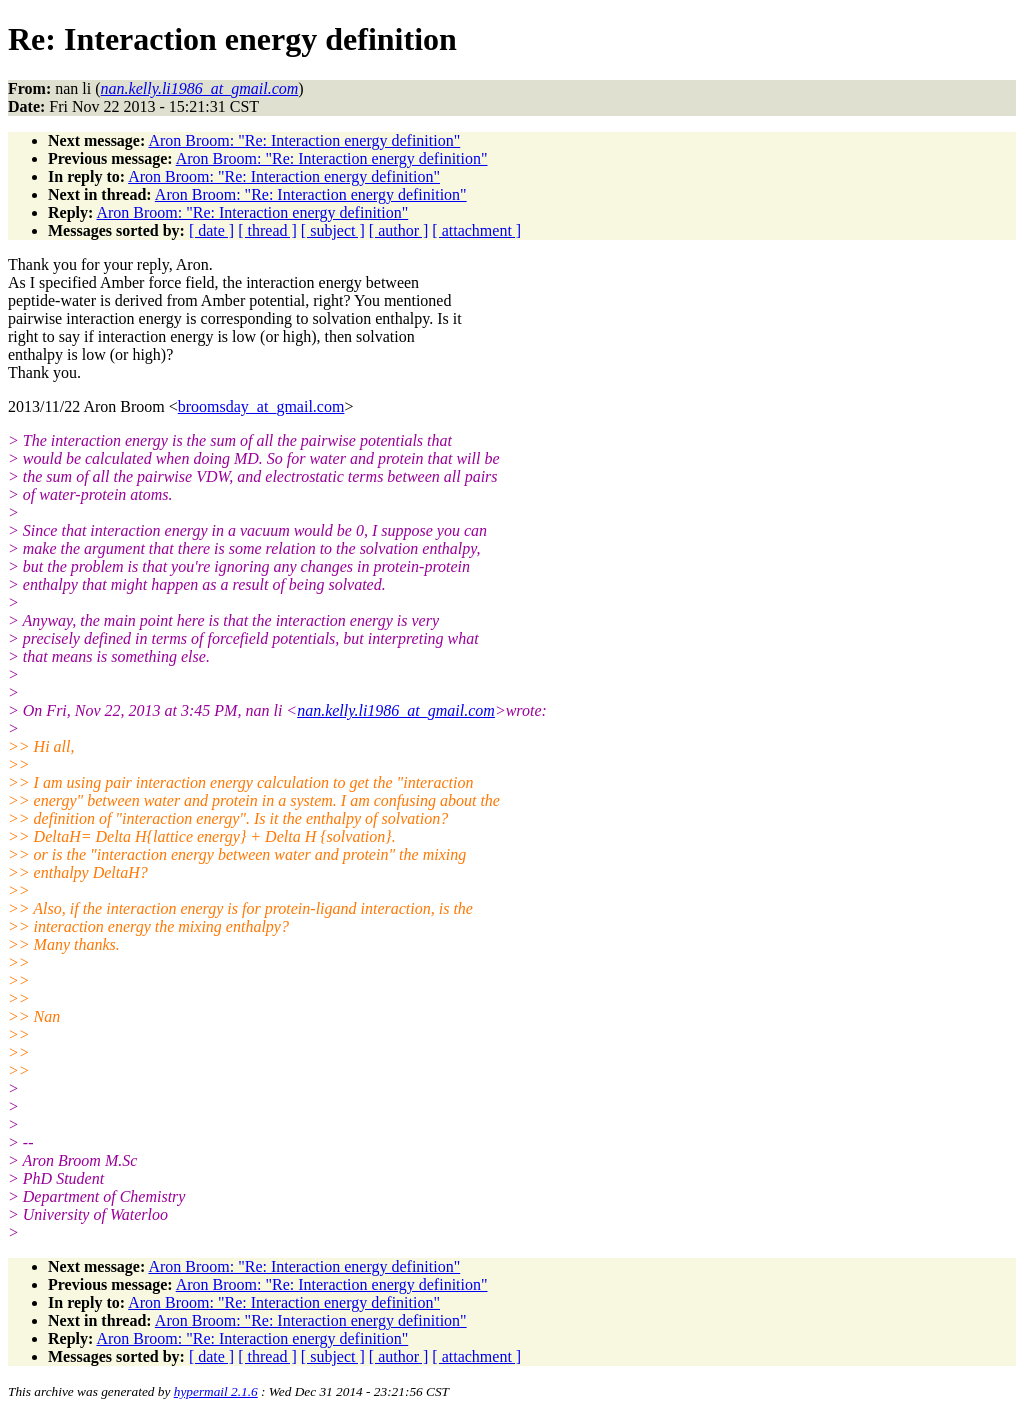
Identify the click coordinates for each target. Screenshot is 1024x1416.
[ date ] (211, 230)
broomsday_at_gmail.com (261, 406)
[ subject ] (333, 230)
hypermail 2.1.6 (216, 1391)
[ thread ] (267, 230)
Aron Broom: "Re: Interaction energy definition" (304, 140)
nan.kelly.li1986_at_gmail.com (396, 710)
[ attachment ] (476, 230)
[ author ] (399, 230)
